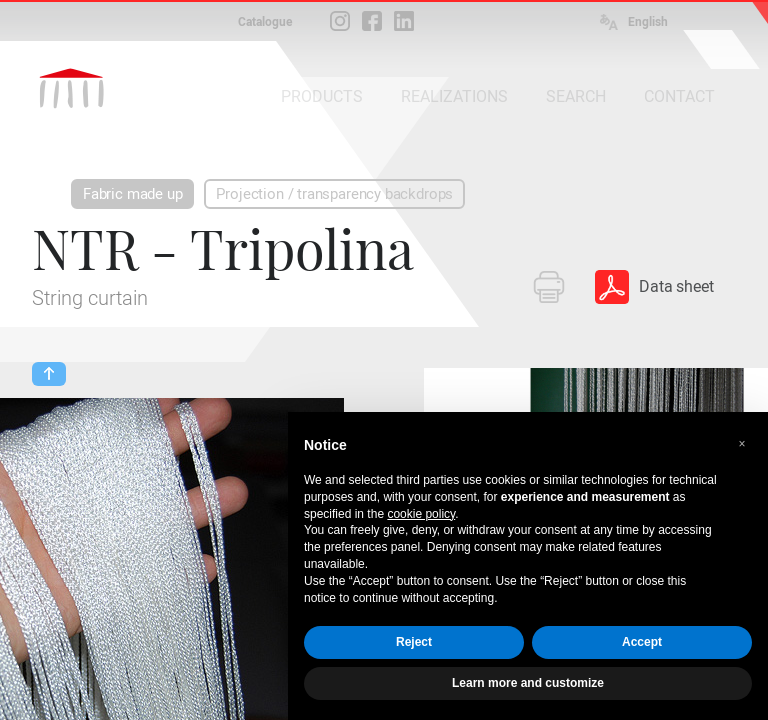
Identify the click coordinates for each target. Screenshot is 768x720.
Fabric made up (132, 194)
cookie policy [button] (421, 514)
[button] (742, 444)
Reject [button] (414, 642)
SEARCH (576, 96)
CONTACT (679, 96)
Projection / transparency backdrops (334, 194)
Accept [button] (642, 642)
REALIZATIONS (454, 96)
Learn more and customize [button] (528, 683)
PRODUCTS (322, 96)
